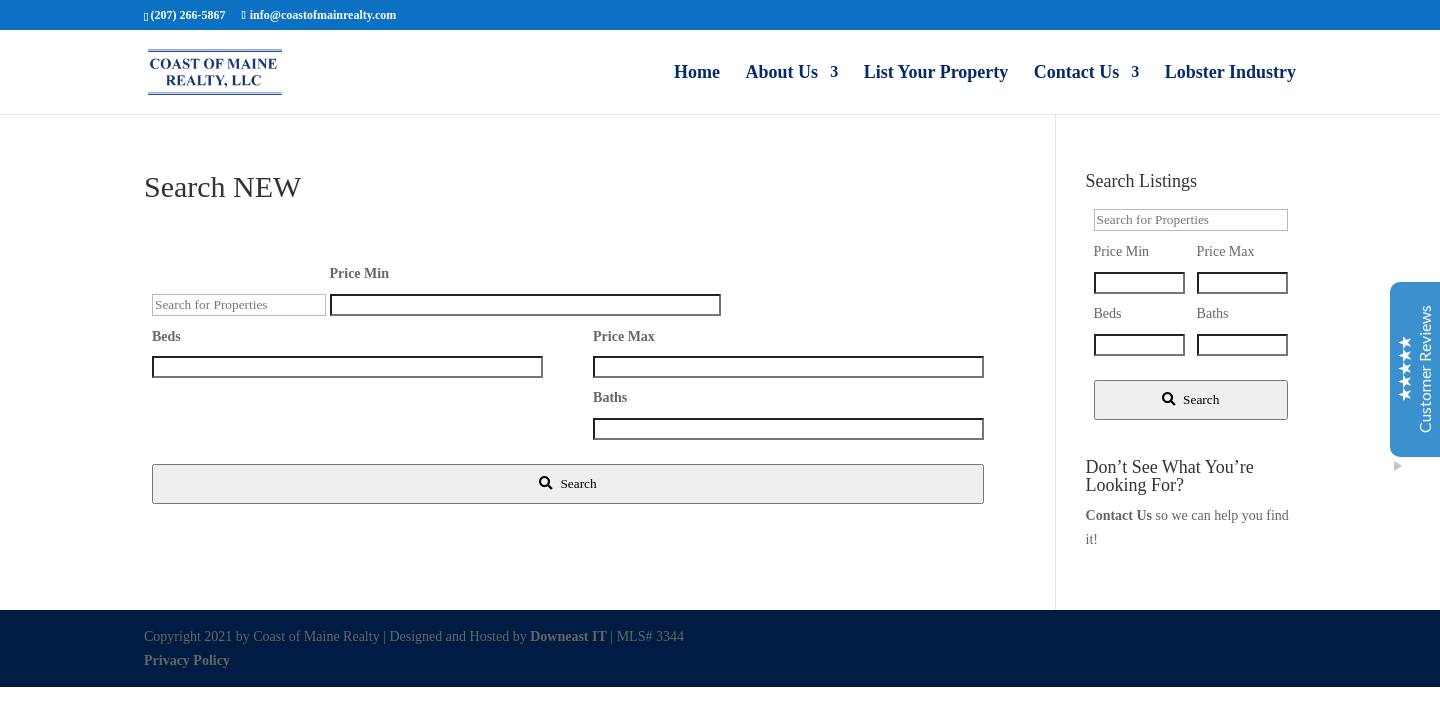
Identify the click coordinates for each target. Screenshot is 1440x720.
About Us (782, 73)
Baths (610, 397)
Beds (166, 336)
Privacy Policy (187, 660)
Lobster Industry (1230, 73)
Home (697, 73)
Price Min (359, 273)
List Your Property (936, 73)
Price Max (624, 336)
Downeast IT (568, 636)
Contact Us (1077, 73)
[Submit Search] (568, 484)
